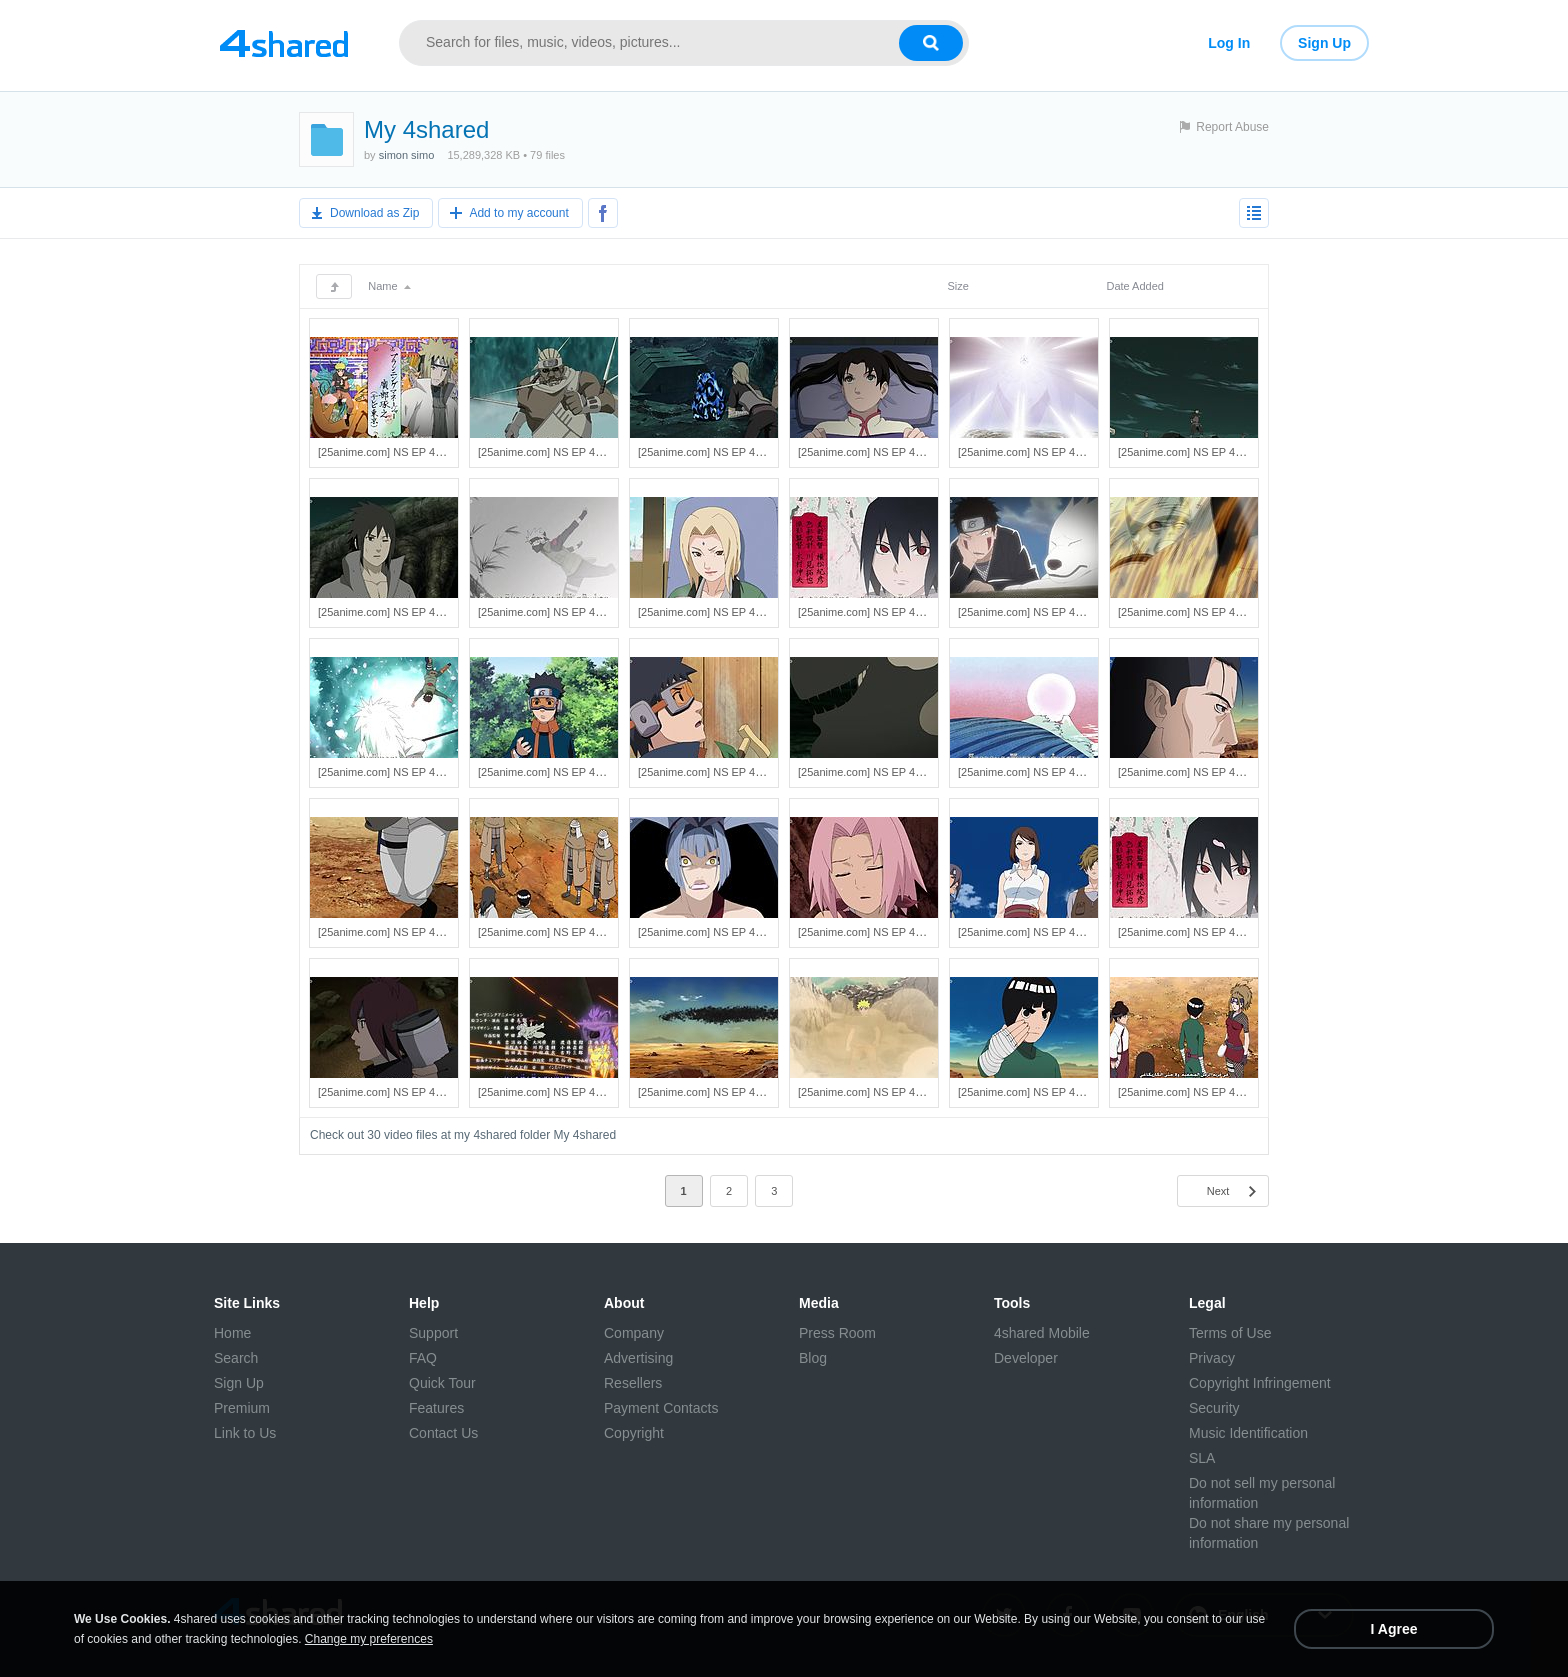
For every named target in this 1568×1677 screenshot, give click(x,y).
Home (232, 1333)
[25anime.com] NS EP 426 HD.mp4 (1204, 452)
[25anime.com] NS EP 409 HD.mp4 (724, 932)
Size (957, 286)
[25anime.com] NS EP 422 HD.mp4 (884, 612)
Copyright (634, 1433)
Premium (242, 1408)
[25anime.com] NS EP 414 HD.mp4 (1044, 772)
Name (389, 286)
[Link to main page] (284, 43)
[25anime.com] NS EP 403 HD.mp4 (724, 1092)
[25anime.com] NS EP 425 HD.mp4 (404, 612)
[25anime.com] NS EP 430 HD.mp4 (564, 452)
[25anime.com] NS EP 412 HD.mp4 (404, 932)
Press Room (837, 1333)
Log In (1229, 43)
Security (1214, 1408)
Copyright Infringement (1260, 1383)
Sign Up (1324, 43)
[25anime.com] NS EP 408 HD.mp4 (884, 932)
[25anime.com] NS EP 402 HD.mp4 (884, 1092)
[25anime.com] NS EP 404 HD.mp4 (564, 1092)
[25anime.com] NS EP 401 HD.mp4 (1044, 1092)
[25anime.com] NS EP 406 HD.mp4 (1204, 932)
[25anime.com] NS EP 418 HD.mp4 (404, 772)
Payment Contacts (661, 1408)
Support (433, 1333)
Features (436, 1408)
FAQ (423, 1358)
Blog (813, 1358)
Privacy (1212, 1358)
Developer (1026, 1358)
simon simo (407, 155)
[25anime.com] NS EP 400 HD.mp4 (1204, 1092)
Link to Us (245, 1433)
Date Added (1135, 286)
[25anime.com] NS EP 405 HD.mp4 (404, 1092)
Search (236, 1358)
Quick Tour (442, 1383)
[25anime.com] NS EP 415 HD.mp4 (884, 772)
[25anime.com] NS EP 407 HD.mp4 (1044, 932)
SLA (1202, 1458)
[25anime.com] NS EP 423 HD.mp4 (724, 612)
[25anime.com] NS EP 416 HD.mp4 (724, 772)
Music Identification (1248, 1433)
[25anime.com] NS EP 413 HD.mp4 (1204, 772)
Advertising (638, 1358)
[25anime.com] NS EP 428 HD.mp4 (884, 452)
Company (634, 1333)
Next (1218, 1191)
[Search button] (931, 43)
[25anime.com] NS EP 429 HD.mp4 (724, 452)
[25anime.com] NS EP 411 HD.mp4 (564, 932)
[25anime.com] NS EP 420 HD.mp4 (1204, 612)
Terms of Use (1230, 1333)
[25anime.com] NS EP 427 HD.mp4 (1044, 452)
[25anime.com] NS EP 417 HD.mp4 (564, 772)
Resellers (633, 1383)
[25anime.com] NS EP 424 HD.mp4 (564, 612)
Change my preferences (369, 1639)
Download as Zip (374, 213)
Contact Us (443, 1433)
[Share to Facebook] (603, 213)
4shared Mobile (1042, 1333)
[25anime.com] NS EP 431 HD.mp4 (404, 452)
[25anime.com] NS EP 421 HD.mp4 (1044, 612)
